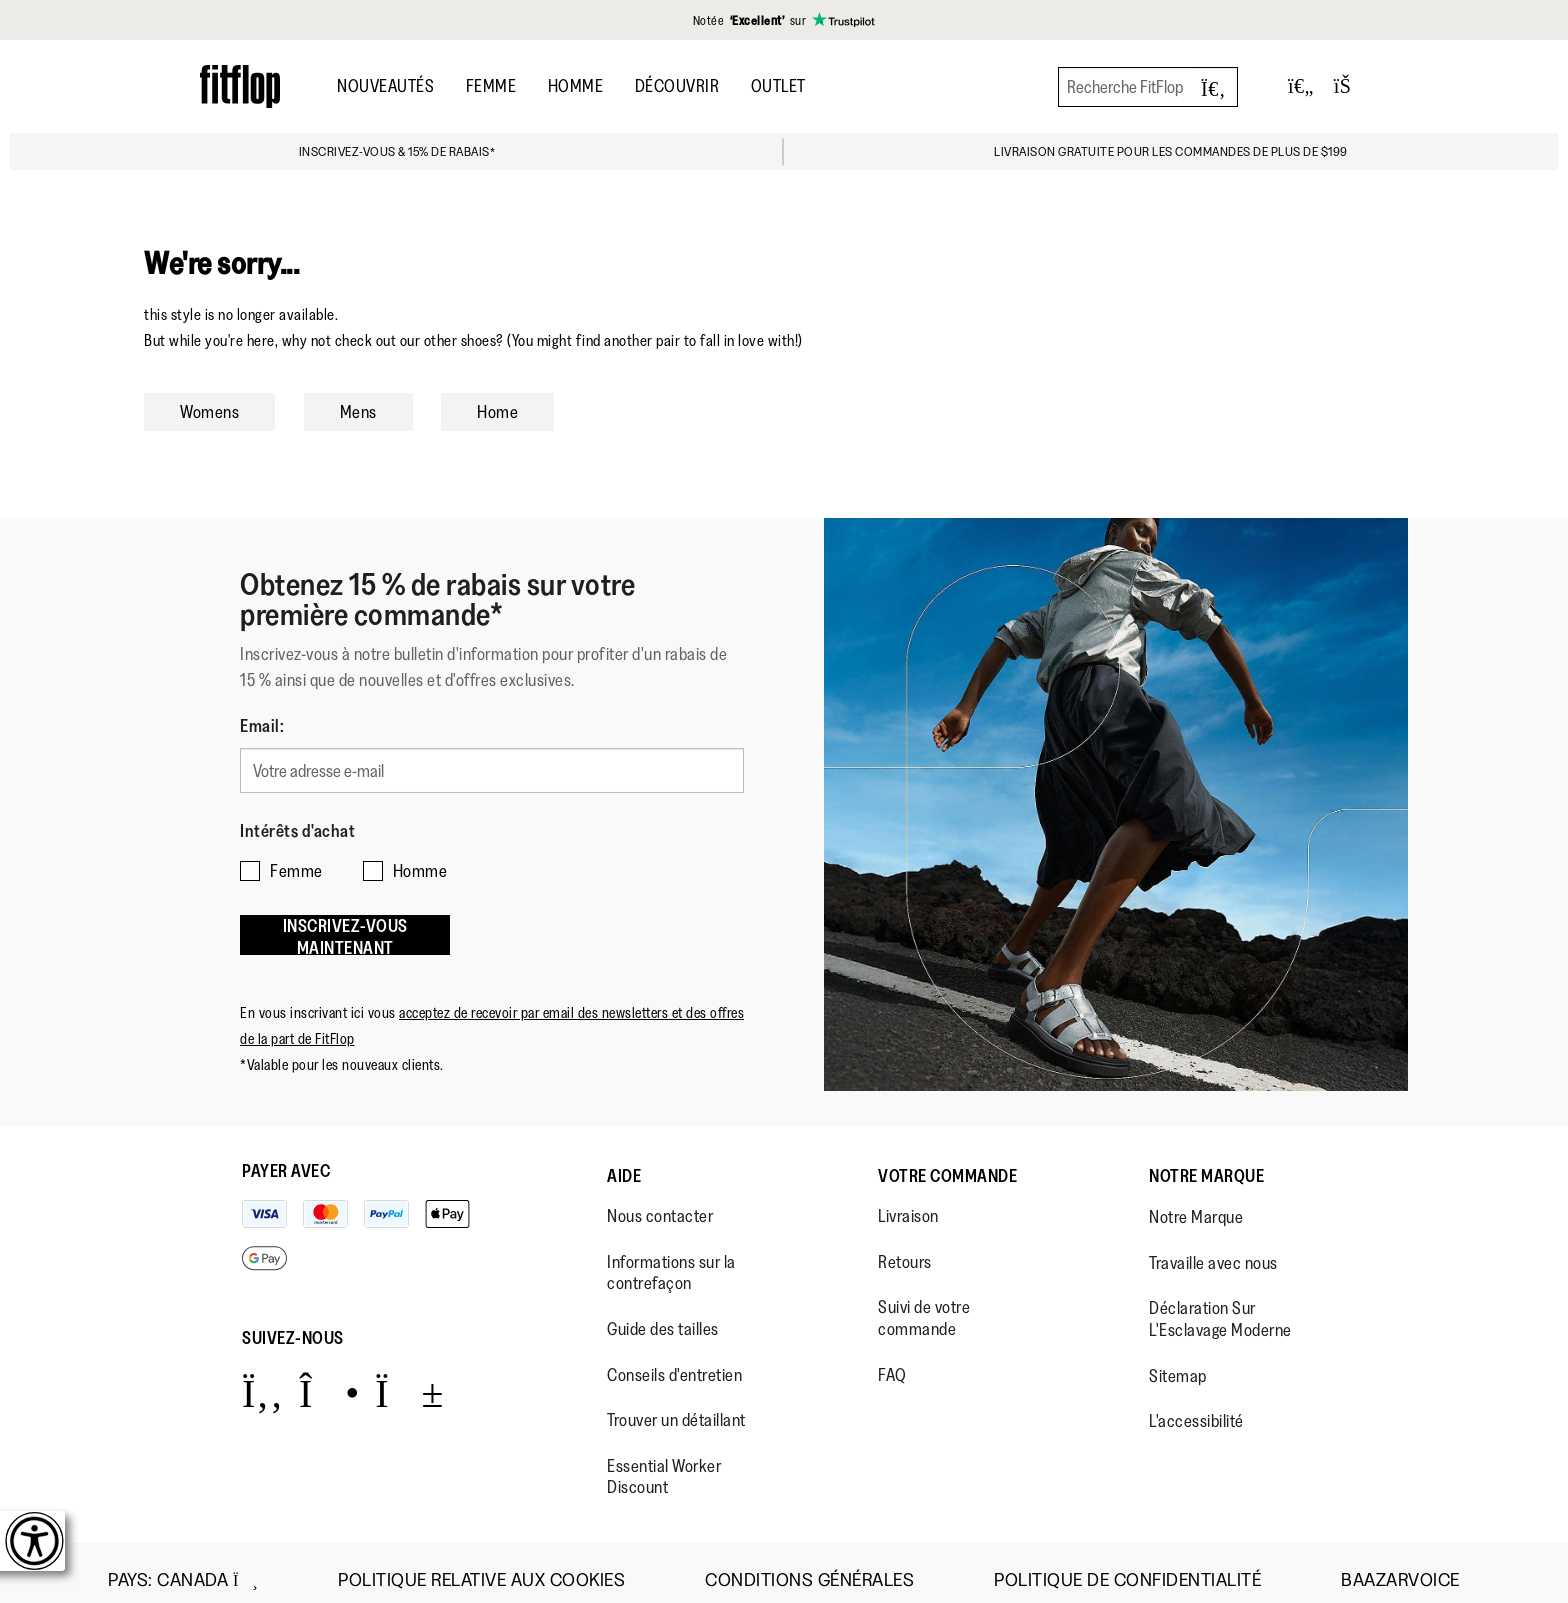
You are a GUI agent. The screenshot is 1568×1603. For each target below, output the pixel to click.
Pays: (183, 1565)
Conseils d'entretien (674, 1360)
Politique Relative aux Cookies (481, 1565)
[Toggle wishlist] (1301, 86)
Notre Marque (1206, 1161)
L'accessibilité (1196, 1406)
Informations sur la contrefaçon (671, 1258)
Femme (491, 86)
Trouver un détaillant (676, 1405)
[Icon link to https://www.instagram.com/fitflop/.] (329, 1377)
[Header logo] (240, 86)
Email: (262, 726)
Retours (905, 1247)
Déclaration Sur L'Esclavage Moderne (1220, 1305)
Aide (624, 1161)
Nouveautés (385, 86)
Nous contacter (660, 1201)
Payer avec (286, 1156)
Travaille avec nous (1213, 1248)
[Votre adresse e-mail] (492, 768)
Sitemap (1178, 1361)
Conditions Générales (809, 1565)
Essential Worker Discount (664, 1462)
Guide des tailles (663, 1314)
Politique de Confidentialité (1127, 1565)
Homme (576, 86)
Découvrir (677, 86)
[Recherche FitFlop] (1148, 87)
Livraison (908, 1201)
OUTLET (778, 86)
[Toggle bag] (1351, 86)
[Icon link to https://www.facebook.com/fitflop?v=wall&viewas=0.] (262, 1377)
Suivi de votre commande (924, 1304)
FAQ (892, 1360)
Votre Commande (947, 1161)
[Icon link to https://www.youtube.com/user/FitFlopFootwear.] (409, 1377)
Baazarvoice (1400, 1565)
